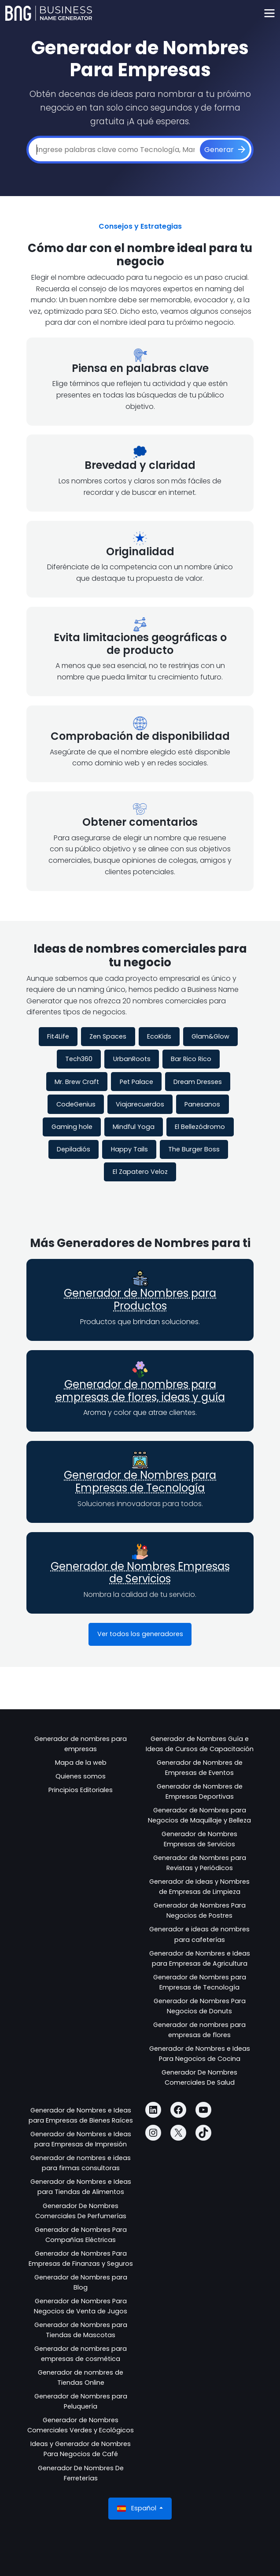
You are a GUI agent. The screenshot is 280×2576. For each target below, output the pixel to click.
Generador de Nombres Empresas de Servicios (140, 1572)
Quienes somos (80, 1776)
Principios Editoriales (80, 1789)
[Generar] (225, 150)
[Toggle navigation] (269, 13)
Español (137, 2508)
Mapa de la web (81, 1762)
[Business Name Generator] (48, 13)
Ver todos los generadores (140, 1633)
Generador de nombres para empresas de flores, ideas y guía (140, 1390)
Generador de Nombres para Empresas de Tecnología (140, 1481)
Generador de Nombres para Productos (140, 1299)
